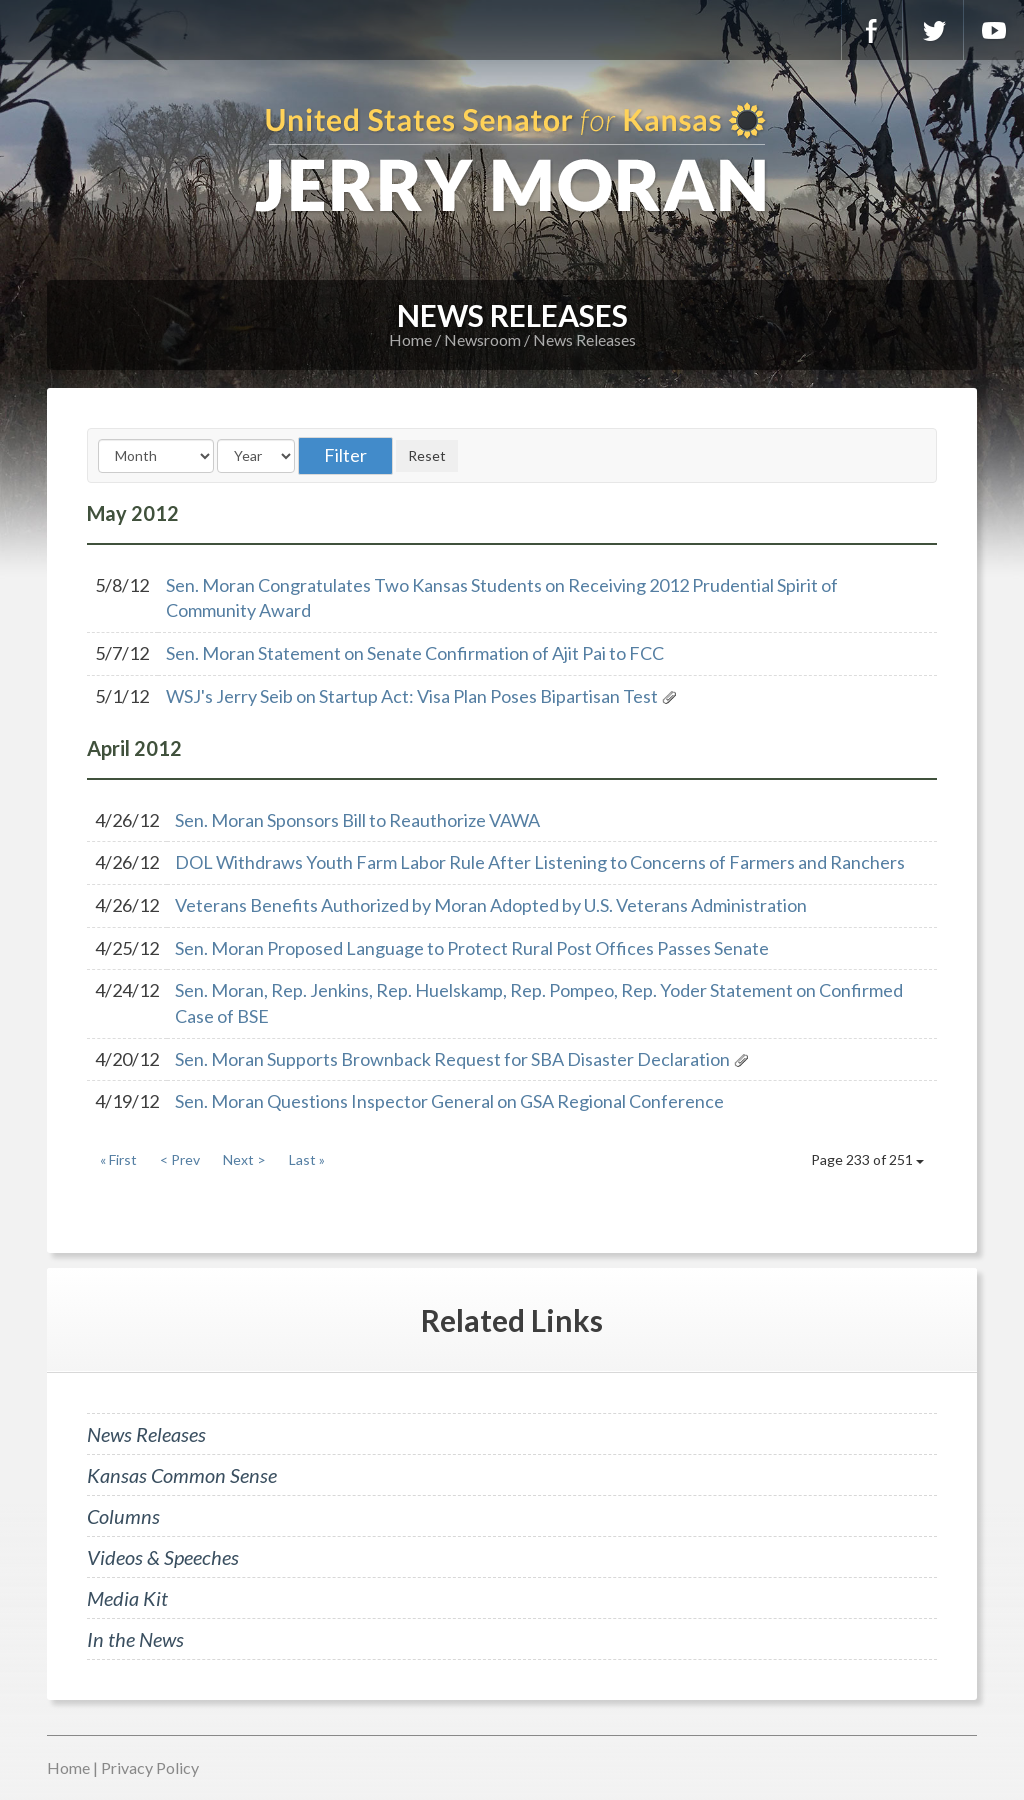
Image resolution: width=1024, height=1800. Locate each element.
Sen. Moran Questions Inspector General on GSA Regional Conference (449, 1101)
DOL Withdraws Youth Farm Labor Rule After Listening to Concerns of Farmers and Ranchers (540, 862)
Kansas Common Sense (182, 1475)
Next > (244, 1159)
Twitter (933, 30)
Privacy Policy (150, 1767)
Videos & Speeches (163, 1557)
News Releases (584, 339)
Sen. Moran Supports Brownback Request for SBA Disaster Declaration (452, 1059)
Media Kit (127, 1598)
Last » (307, 1159)
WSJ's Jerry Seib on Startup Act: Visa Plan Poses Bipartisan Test (413, 696)
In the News (135, 1639)
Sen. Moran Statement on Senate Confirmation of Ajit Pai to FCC (415, 653)
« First (118, 1159)
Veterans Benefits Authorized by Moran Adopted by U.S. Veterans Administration (491, 905)
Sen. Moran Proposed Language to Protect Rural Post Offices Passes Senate (472, 948)
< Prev (180, 1159)
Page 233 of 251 (867, 1159)
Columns (123, 1516)
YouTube (994, 30)
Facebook (872, 30)
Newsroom (482, 339)
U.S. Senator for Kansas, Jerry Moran (512, 160)
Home (410, 339)
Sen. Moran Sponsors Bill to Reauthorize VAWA (357, 820)
